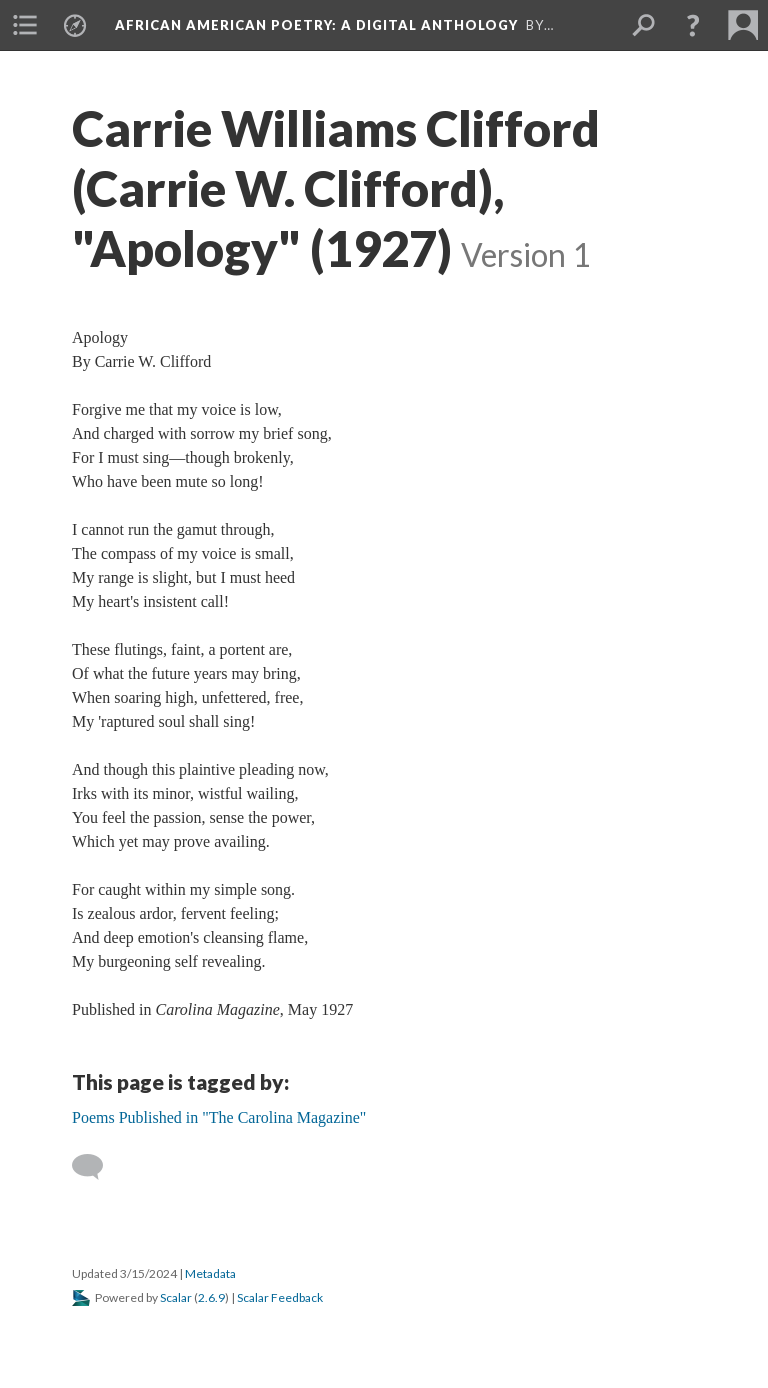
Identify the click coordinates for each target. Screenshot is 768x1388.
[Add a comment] (96, 1167)
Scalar (176, 1297)
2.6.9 (211, 1297)
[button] (693, 25)
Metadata (210, 1273)
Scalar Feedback (280, 1297)
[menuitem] (25, 25)
